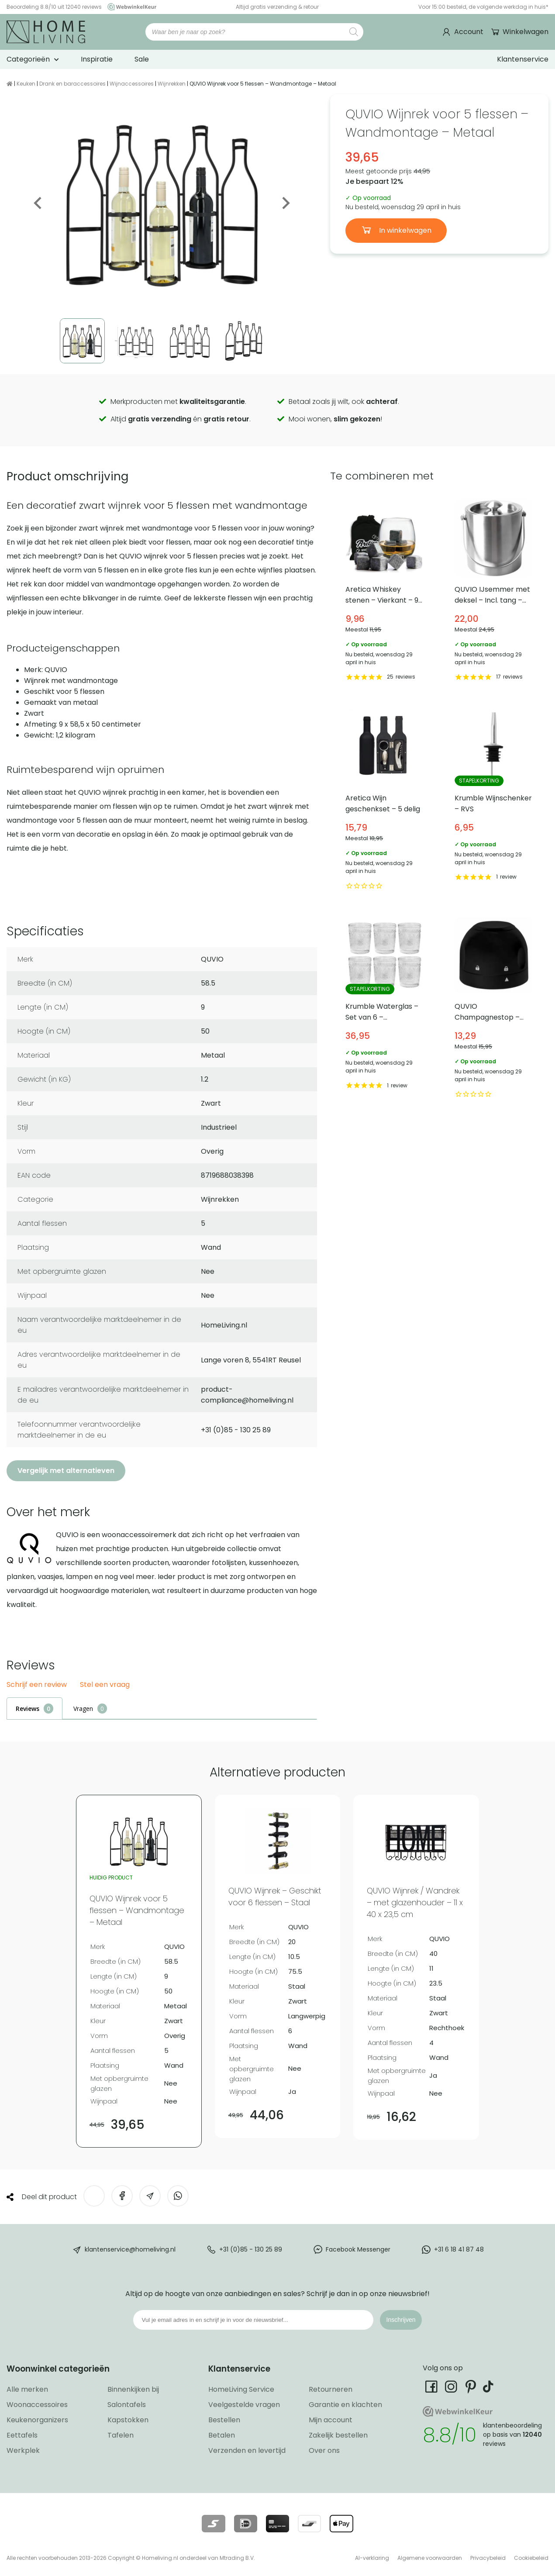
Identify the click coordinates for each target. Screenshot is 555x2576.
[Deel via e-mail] (150, 2196)
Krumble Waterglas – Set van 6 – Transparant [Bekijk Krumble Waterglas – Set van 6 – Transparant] (385, 1008)
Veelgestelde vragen (244, 2405)
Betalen (221, 2435)
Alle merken (27, 2389)
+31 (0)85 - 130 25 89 (250, 2249)
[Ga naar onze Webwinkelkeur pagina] (129, 6)
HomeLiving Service (241, 2389)
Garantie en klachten (345, 2405)
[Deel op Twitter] (94, 2196)
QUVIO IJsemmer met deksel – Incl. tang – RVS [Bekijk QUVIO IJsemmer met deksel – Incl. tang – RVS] (494, 591)
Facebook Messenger (358, 2249)
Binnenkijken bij (133, 2389)
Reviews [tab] (27, 1708)
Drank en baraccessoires (72, 83)
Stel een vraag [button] (105, 1685)
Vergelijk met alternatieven (65, 1471)
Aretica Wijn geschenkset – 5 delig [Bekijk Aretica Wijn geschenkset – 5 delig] (385, 800)
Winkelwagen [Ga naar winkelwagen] (524, 32)
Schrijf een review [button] (37, 1685)
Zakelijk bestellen (338, 2435)
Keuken (26, 83)
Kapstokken (127, 2420)
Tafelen (120, 2435)
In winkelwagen (404, 230)
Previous (38, 203)
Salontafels (126, 2405)
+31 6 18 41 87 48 (459, 2249)
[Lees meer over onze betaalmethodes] (213, 2523)
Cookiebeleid (531, 2558)
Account (468, 32)
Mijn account (330, 2420)
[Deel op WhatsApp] (178, 2196)
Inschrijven (401, 2319)
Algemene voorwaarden (429, 2558)
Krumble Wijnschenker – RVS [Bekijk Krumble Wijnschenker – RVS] (494, 800)
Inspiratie (97, 59)
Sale (141, 59)
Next (285, 203)
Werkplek (23, 2450)
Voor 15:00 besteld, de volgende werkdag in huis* (483, 6)
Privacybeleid (488, 2558)
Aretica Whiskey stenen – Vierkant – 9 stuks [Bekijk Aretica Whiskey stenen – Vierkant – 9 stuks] (385, 591)
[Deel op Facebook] (122, 2196)
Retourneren (330, 2389)
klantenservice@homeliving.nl (130, 2249)
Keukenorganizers (37, 2420)
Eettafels (22, 2435)
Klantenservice (522, 59)
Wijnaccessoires (132, 83)
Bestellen (224, 2420)
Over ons (324, 2450)
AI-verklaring (372, 2558)
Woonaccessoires (37, 2405)
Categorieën (28, 59)
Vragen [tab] (83, 1708)
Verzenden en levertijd (247, 2450)
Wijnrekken (172, 83)
